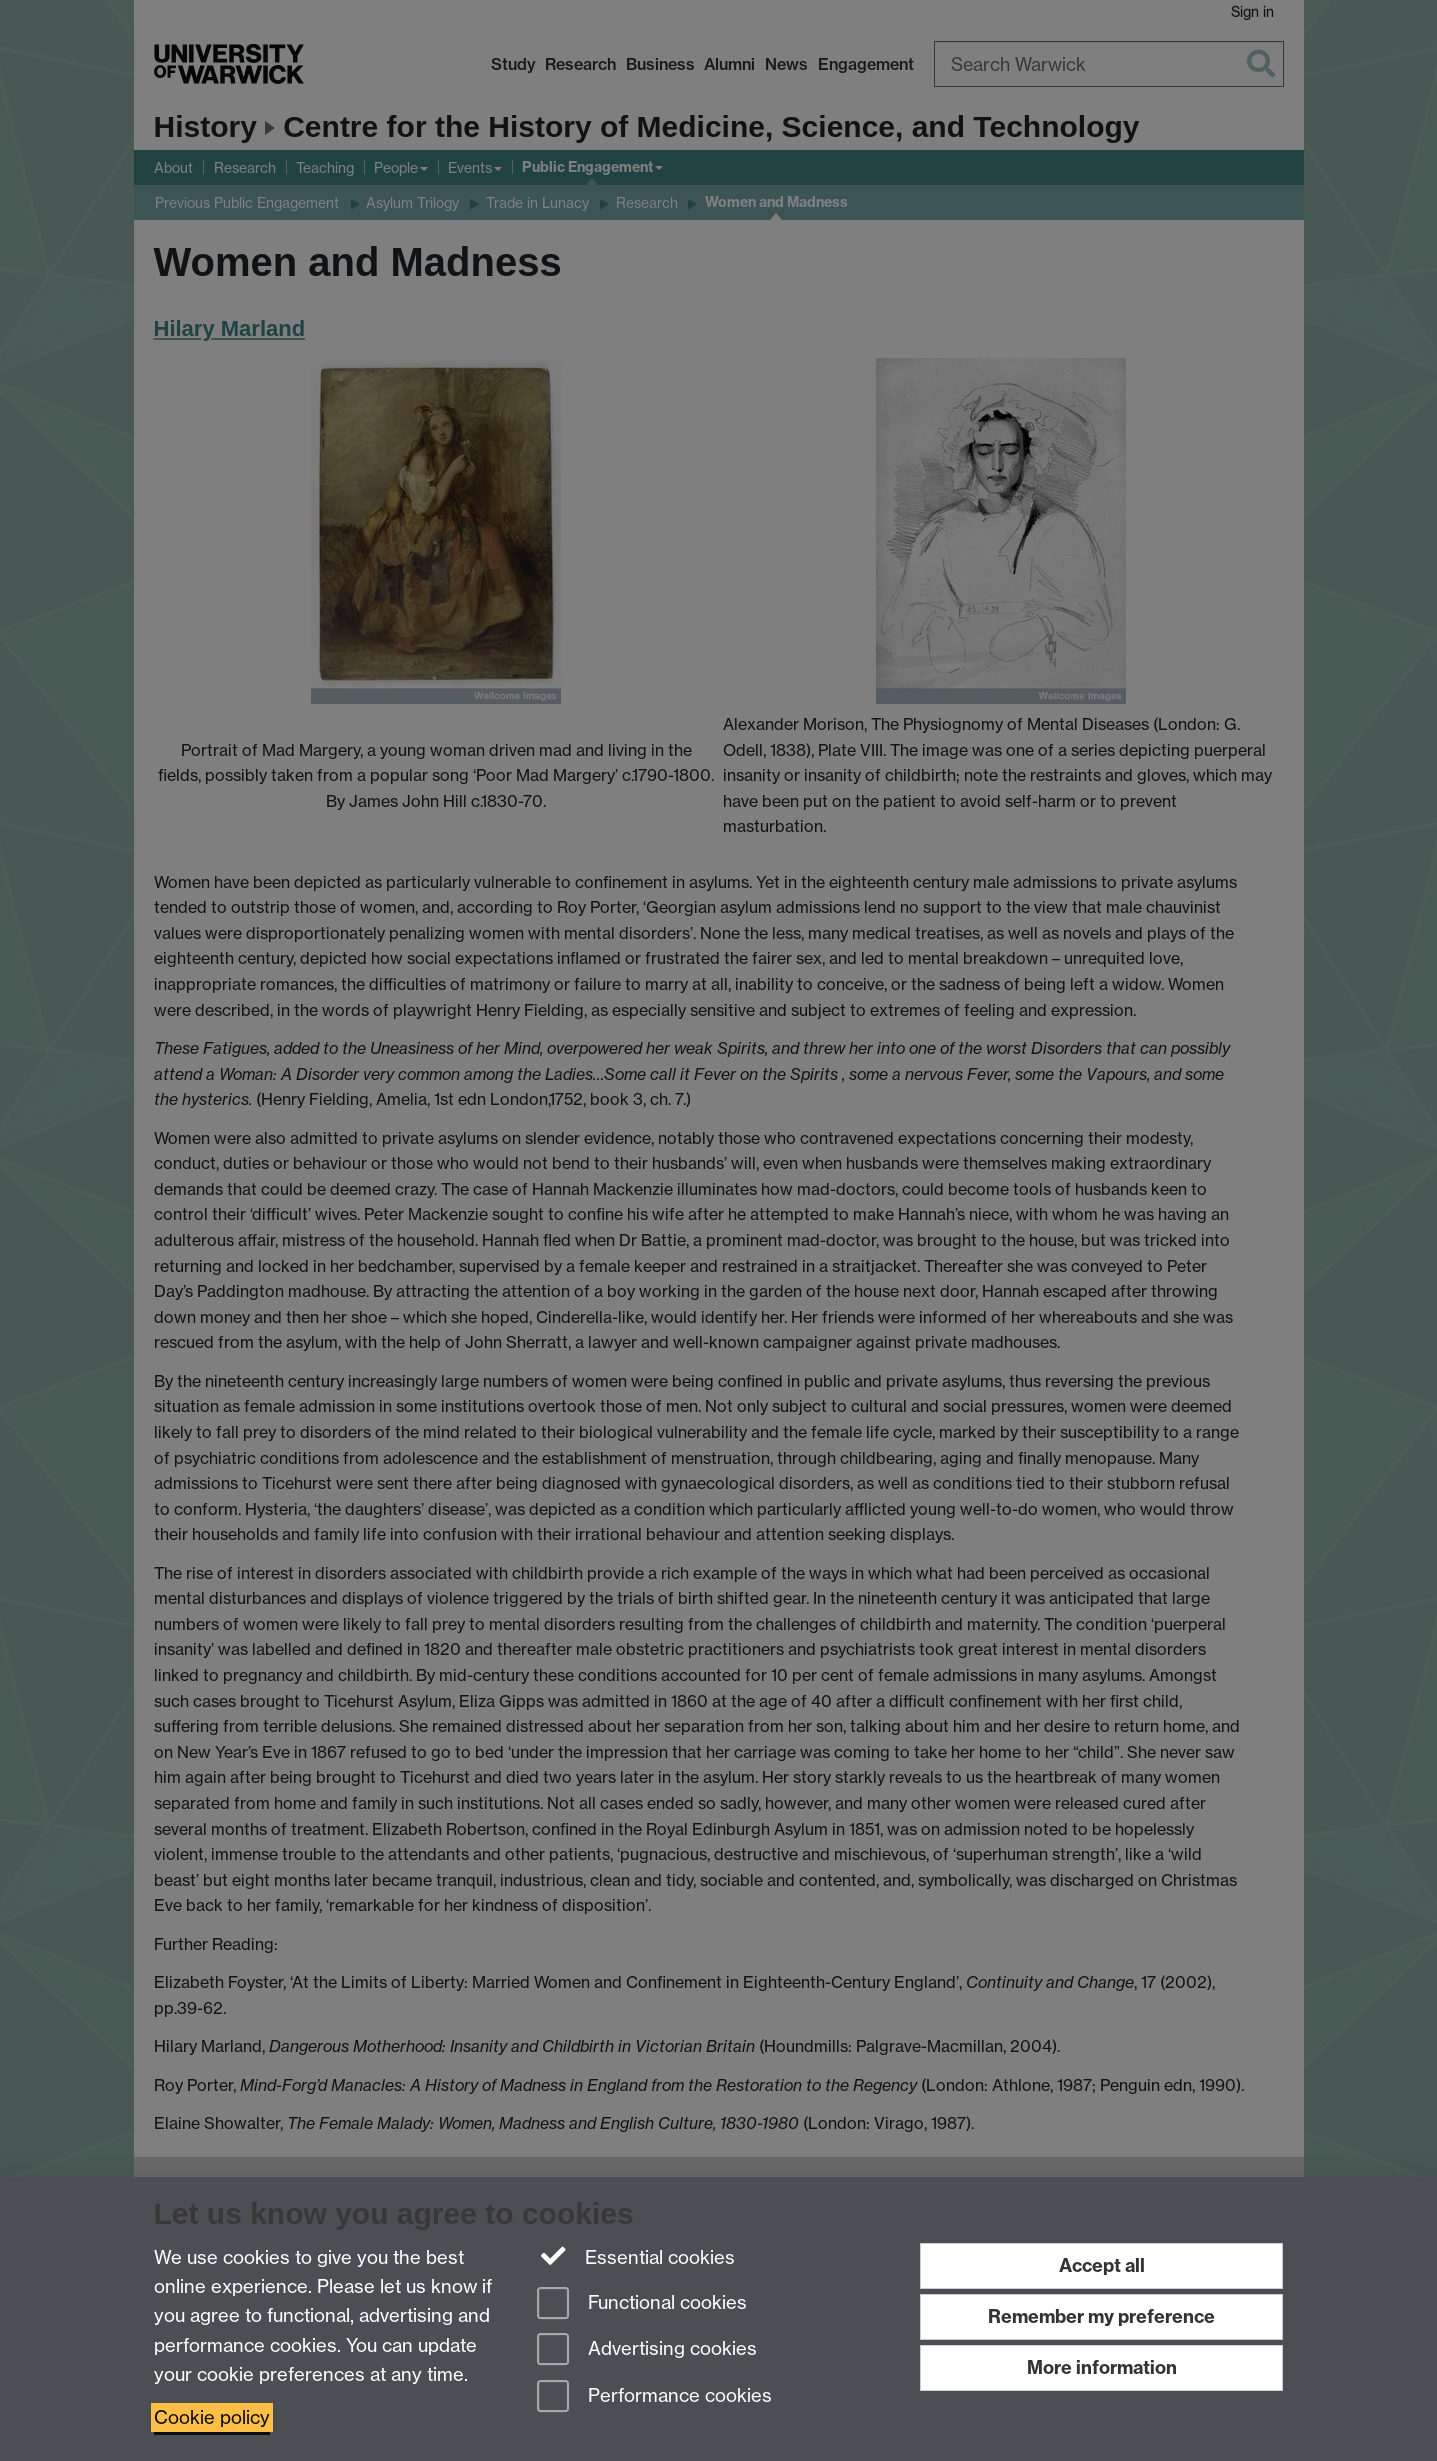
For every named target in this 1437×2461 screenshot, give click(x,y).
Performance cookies (654, 2397)
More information (1102, 2367)
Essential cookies (636, 2256)
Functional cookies (642, 2304)
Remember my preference (1101, 2316)
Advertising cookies (647, 2350)
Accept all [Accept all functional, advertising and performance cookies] (1102, 2265)
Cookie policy (212, 2417)
